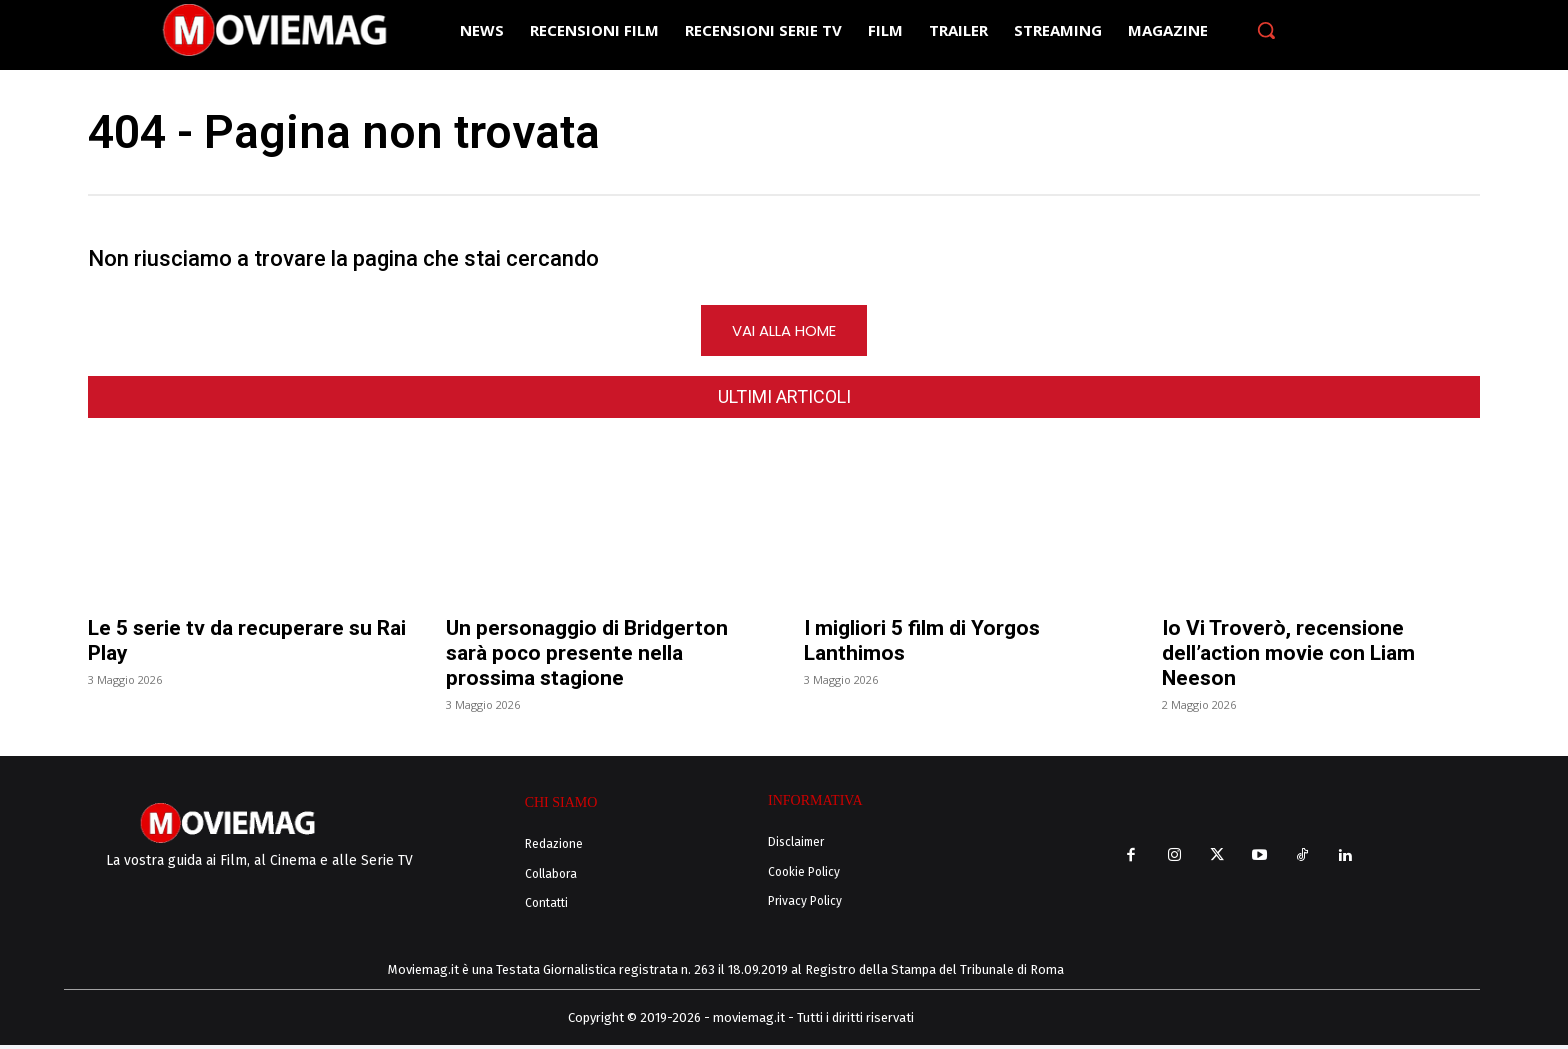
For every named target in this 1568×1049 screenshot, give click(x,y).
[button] (1266, 30)
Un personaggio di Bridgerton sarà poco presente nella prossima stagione (587, 657)
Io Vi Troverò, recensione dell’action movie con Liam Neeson (1288, 657)
